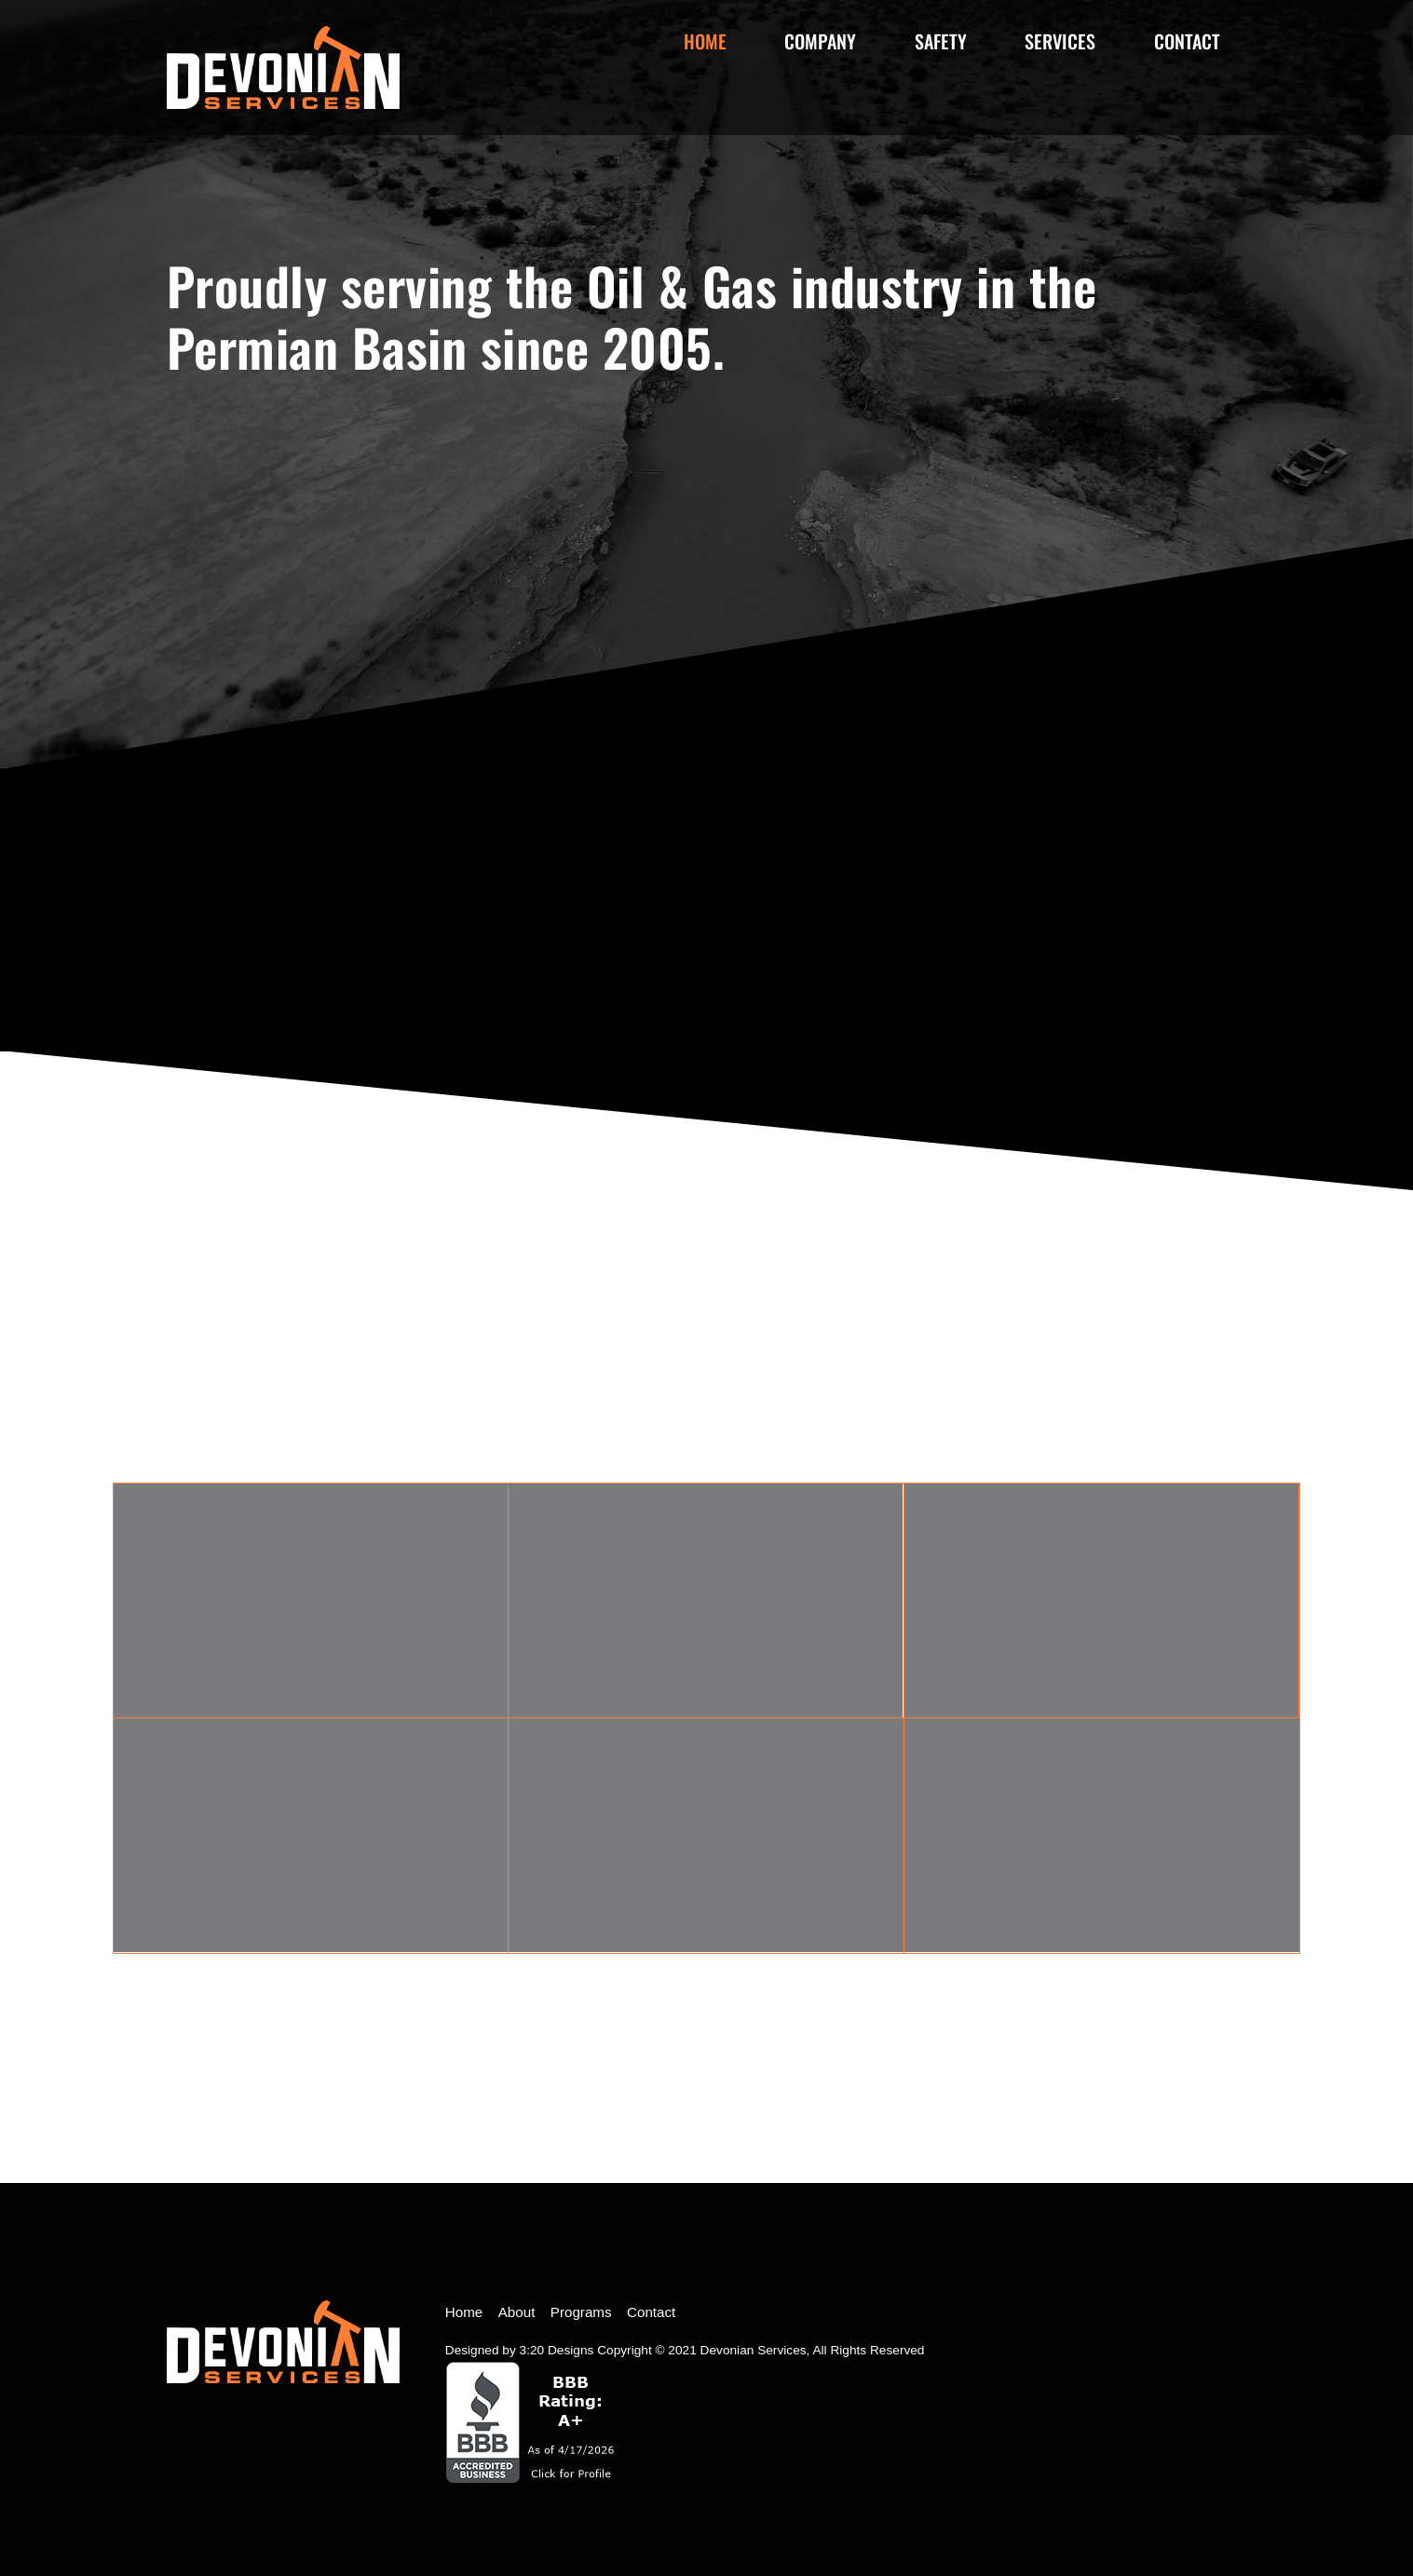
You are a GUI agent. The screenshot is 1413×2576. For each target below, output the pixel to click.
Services (1060, 41)
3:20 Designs (557, 2350)
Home (705, 41)
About (517, 2312)
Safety (941, 41)
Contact (1187, 41)
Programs (581, 2312)
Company (820, 41)
